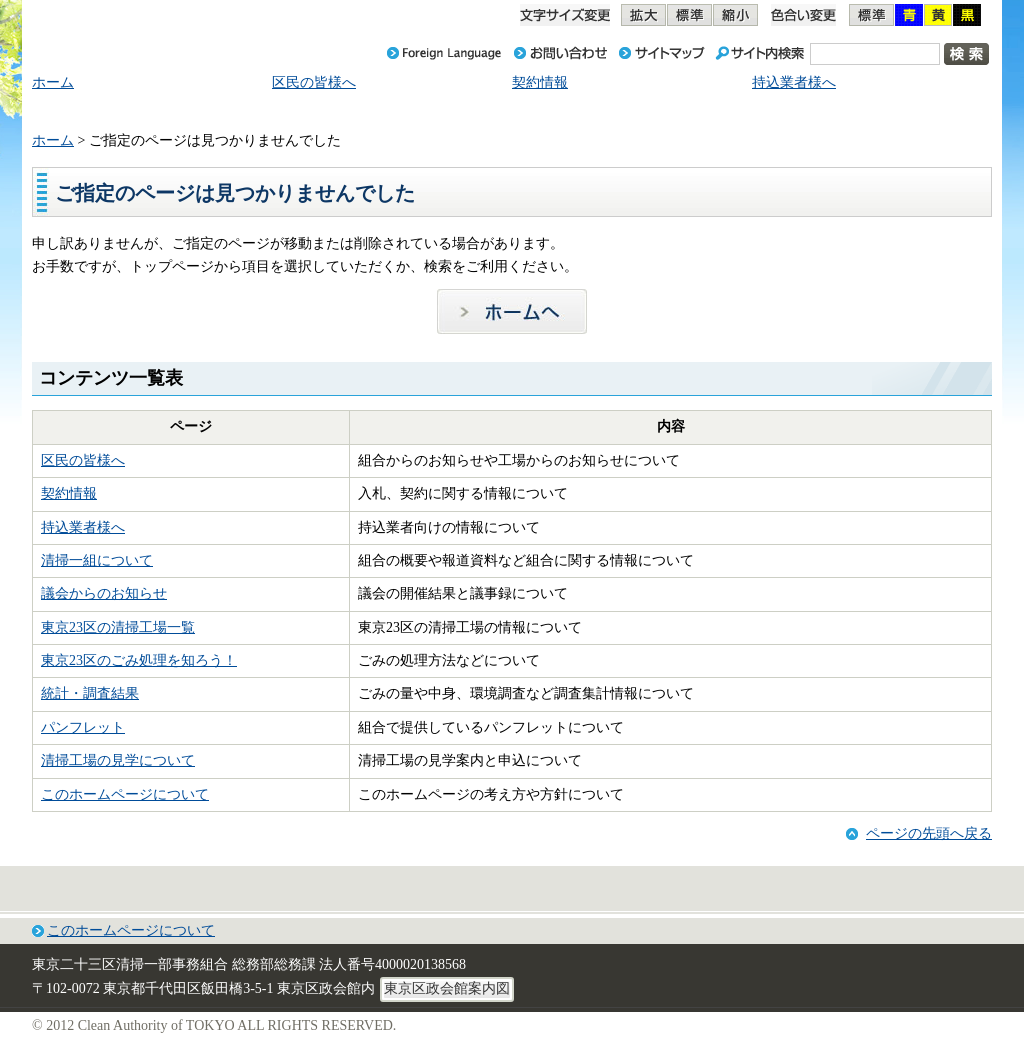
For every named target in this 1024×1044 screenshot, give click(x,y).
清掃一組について (97, 560)
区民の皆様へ (83, 460)
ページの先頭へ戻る (929, 833)
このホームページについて (125, 794)
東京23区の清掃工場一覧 (118, 627)
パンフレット (83, 727)
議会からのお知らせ (104, 593)
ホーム (53, 140)
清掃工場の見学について (118, 760)
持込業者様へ (83, 527)
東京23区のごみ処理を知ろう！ (139, 660)
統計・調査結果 (90, 693)
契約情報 (69, 493)
